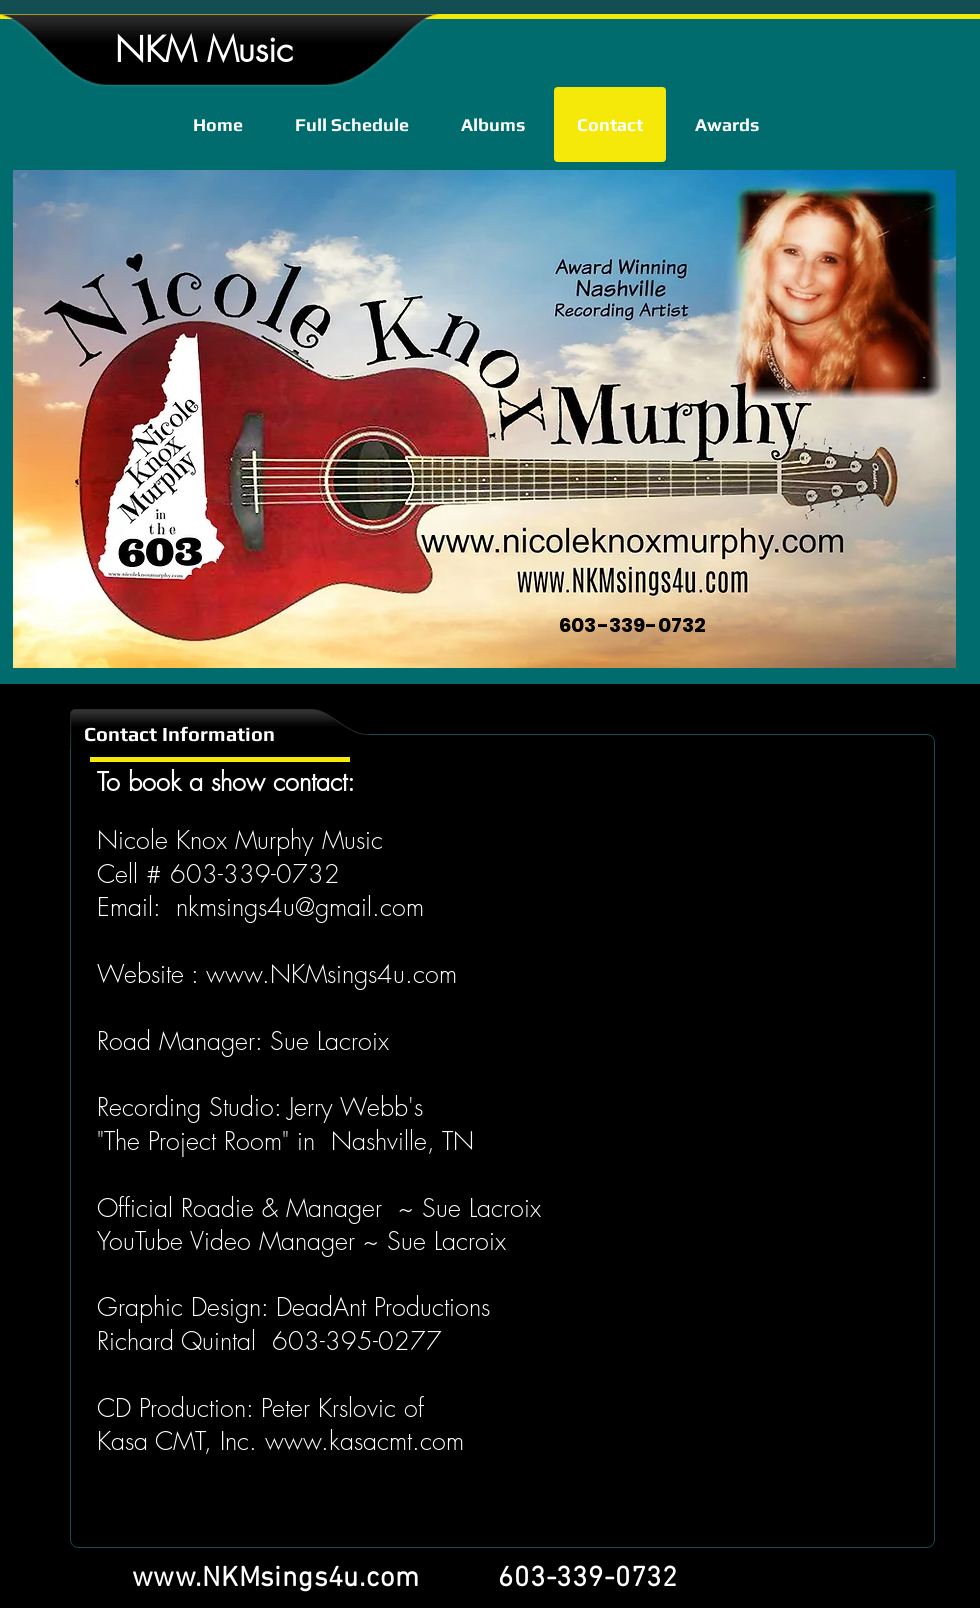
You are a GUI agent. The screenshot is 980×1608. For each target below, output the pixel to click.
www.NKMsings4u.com (331, 974)
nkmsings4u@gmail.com (300, 907)
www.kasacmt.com (364, 1441)
